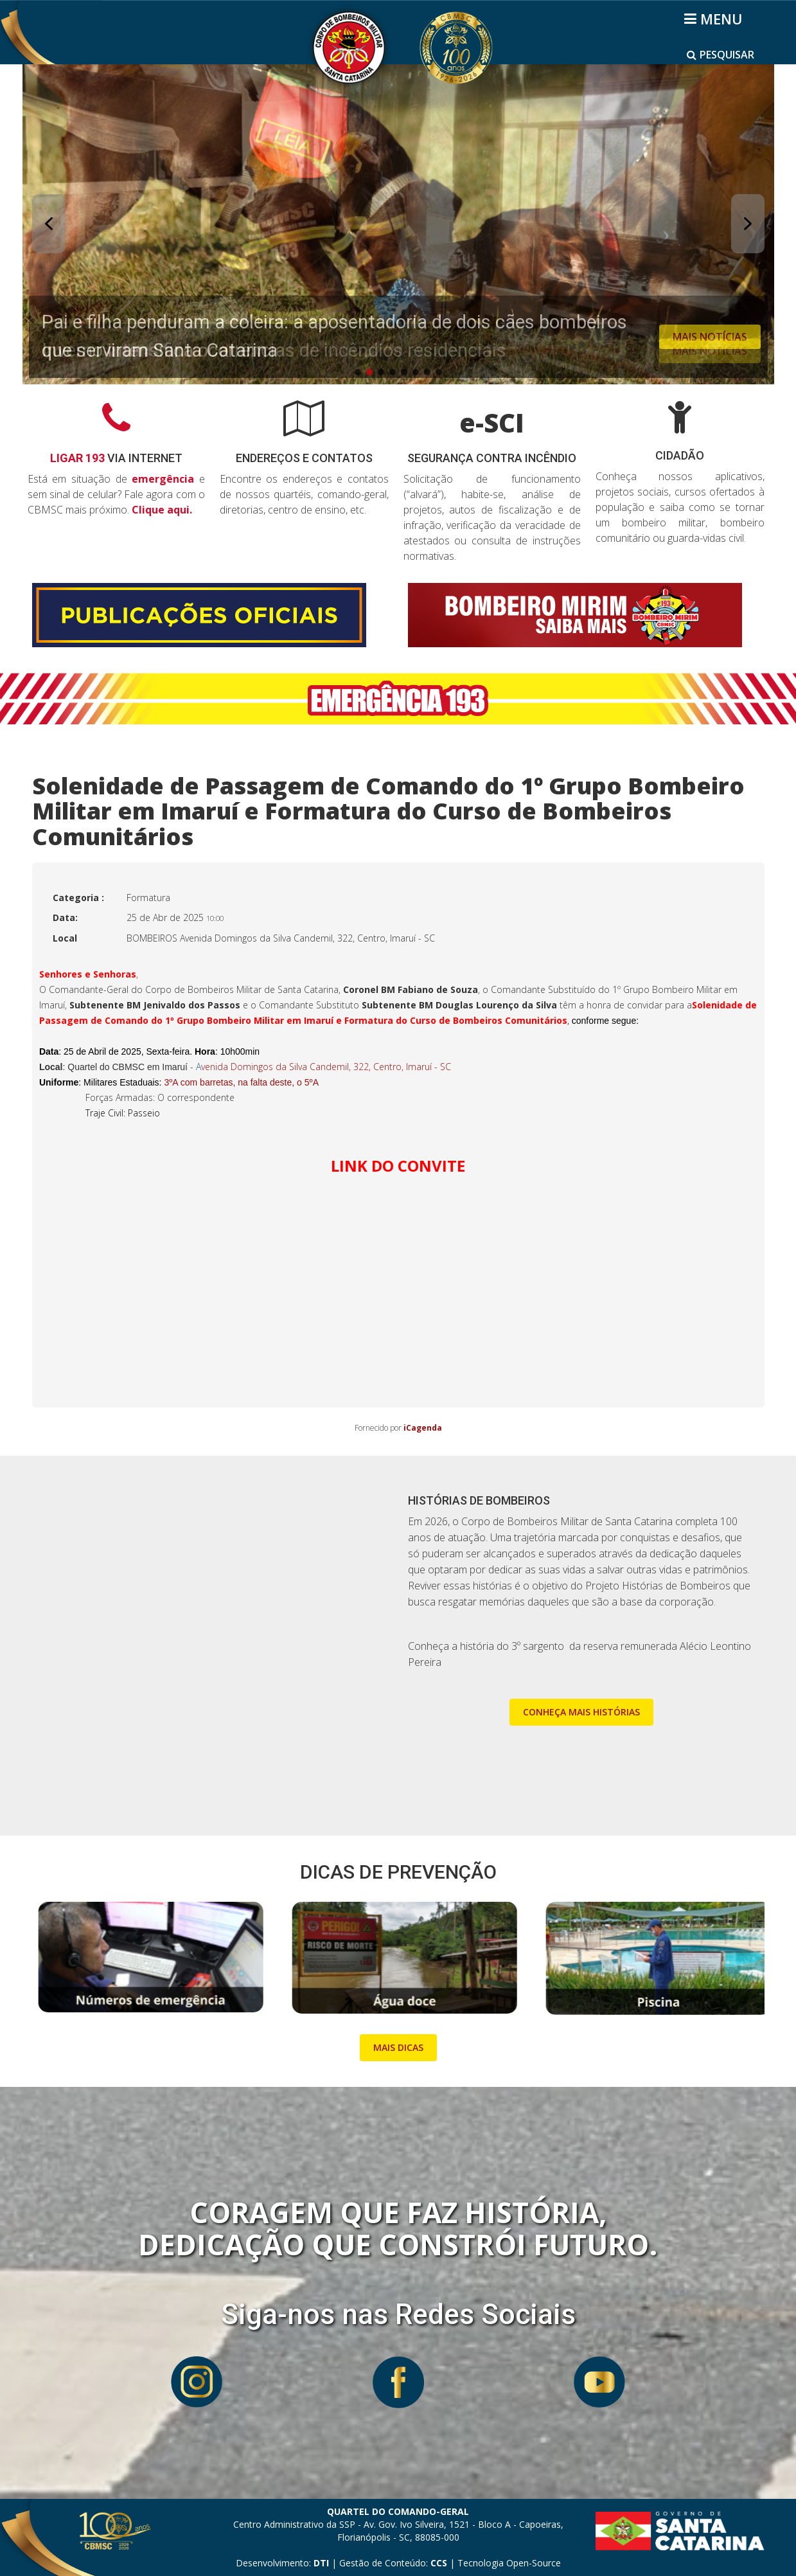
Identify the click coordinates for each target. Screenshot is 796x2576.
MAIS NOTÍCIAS (710, 337)
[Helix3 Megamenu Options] (715, 19)
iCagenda (422, 1427)
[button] (398, 223)
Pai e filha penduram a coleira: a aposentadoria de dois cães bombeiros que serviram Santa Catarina (334, 336)
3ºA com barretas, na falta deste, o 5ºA (241, 1082)
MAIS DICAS (398, 2047)
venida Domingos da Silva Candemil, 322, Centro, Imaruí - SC (323, 1066)
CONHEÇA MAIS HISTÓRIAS (581, 1712)
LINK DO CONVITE (398, 1165)
